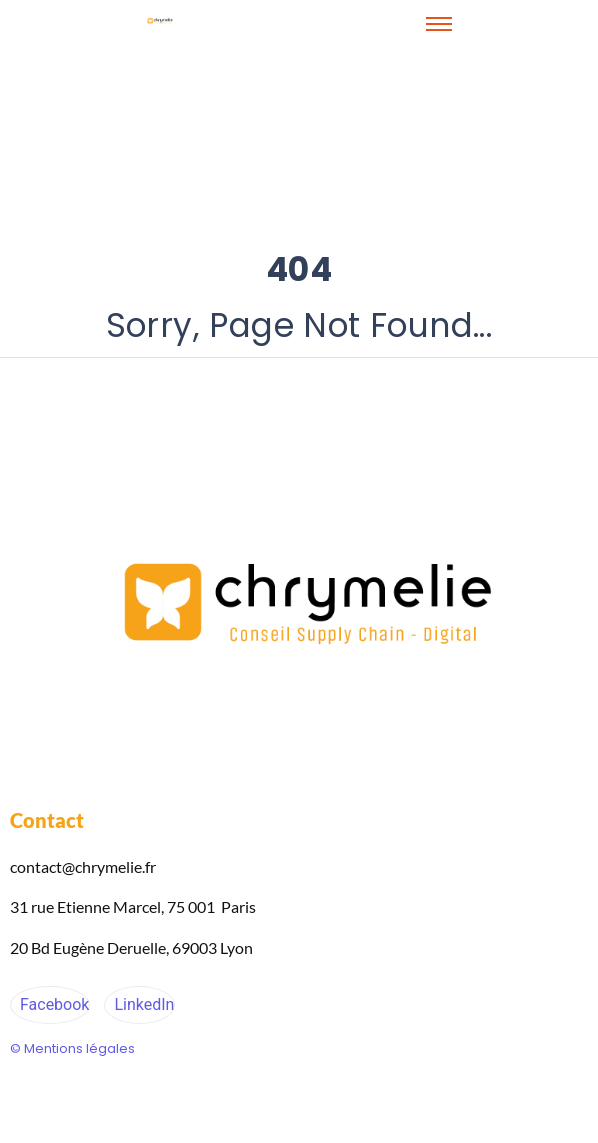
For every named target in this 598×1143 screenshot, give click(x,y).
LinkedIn (142, 1004)
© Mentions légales (72, 1048)
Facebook (52, 1004)
